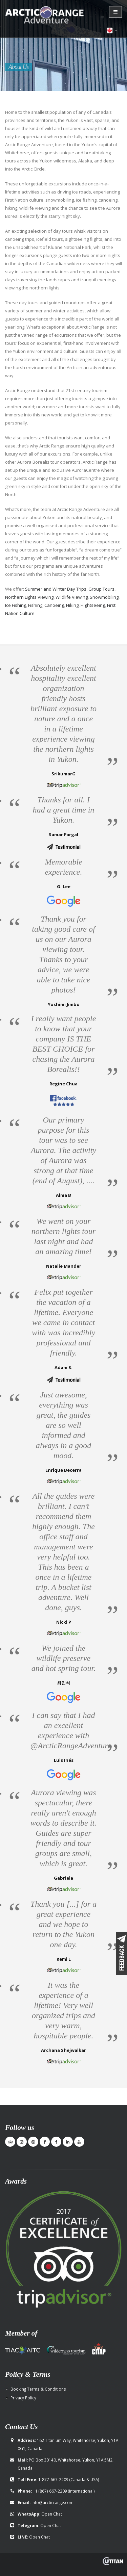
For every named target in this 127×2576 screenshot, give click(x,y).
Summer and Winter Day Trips (55, 588)
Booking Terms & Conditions (38, 2388)
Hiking (72, 604)
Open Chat (51, 2513)
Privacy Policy (23, 2396)
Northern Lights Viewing (29, 596)
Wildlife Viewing (72, 596)
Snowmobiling (104, 596)
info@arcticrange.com (52, 2501)
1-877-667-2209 (53, 2478)
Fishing (35, 604)
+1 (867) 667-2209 (50, 2490)
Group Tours (101, 588)
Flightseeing (93, 604)
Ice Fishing (15, 604)
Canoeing (54, 604)
